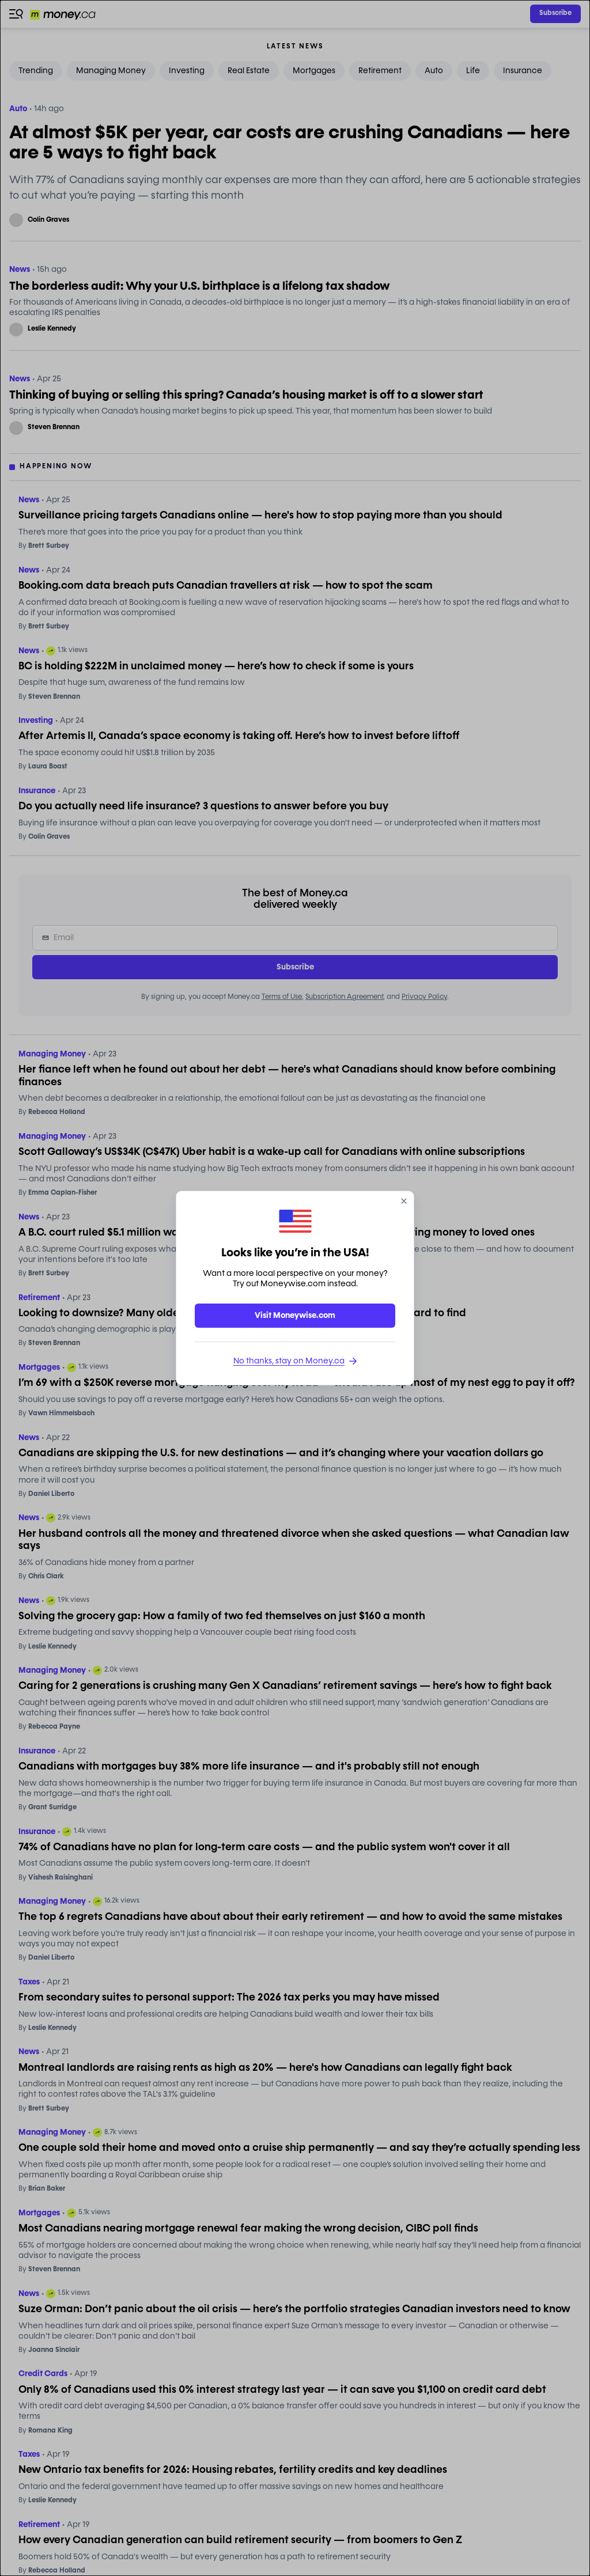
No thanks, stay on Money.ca (295, 1361)
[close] (403, 1201)
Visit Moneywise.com (295, 1316)
